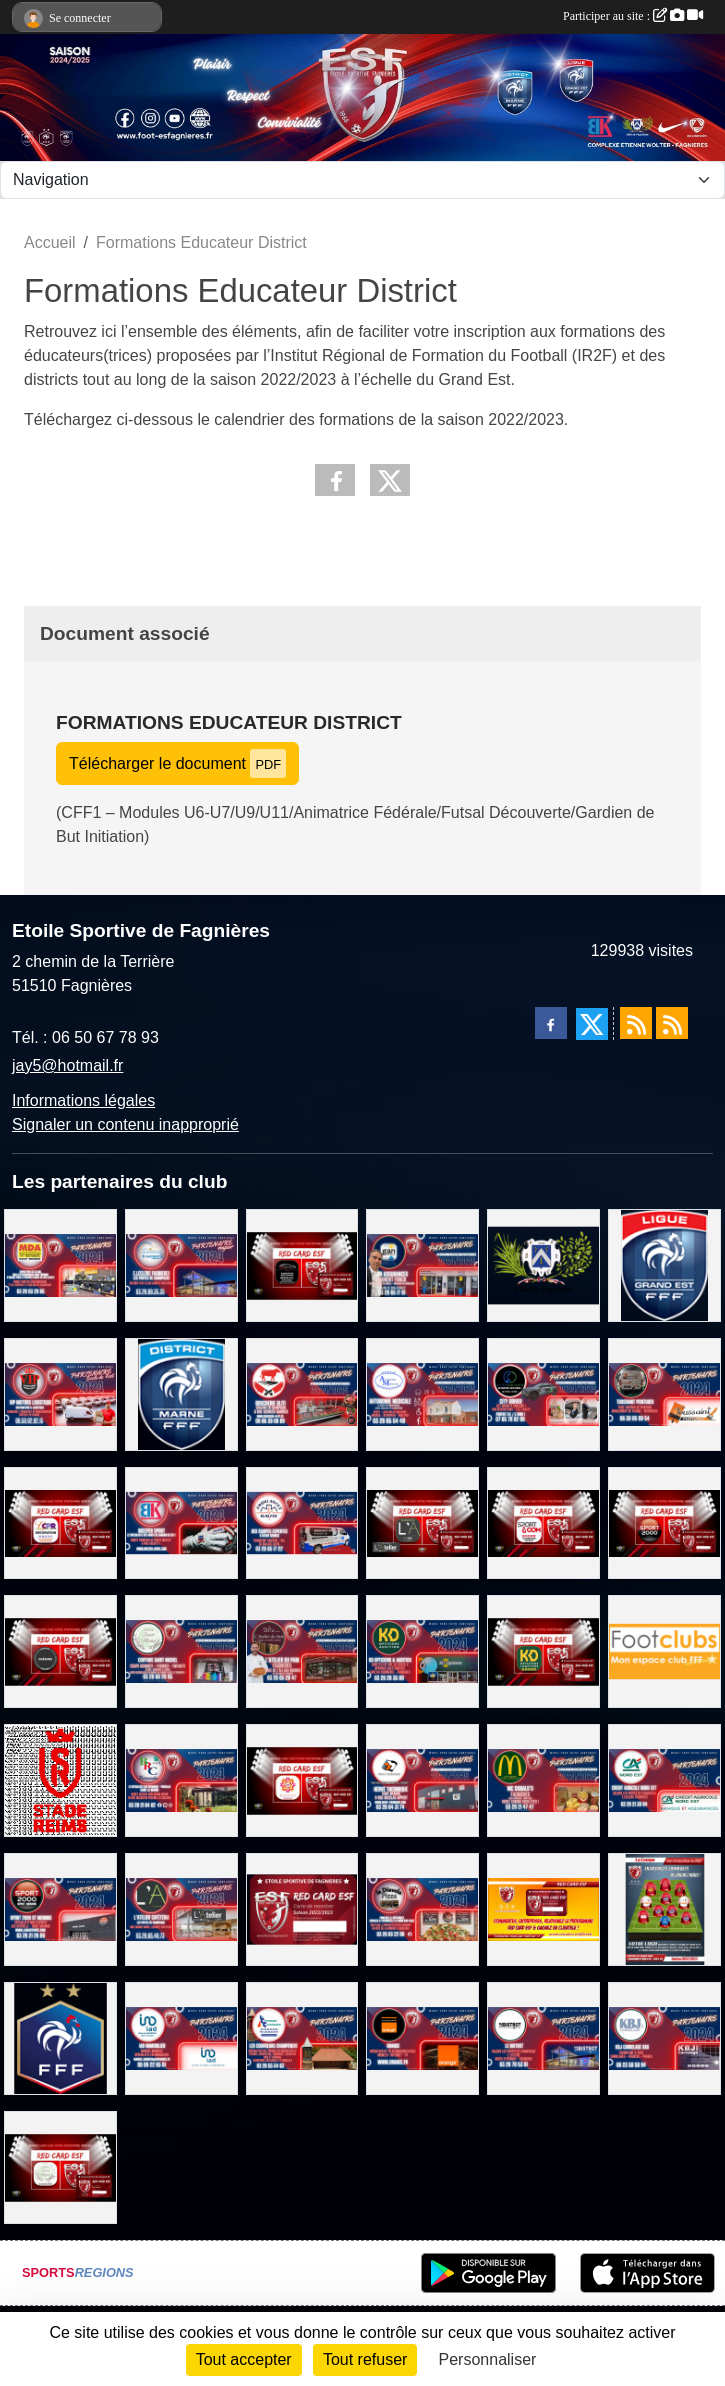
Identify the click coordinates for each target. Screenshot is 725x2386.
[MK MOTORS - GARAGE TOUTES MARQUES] (302, 1264)
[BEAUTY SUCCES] (302, 1779)
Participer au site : (633, 16)
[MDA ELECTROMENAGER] (60, 1264)
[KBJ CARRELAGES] (664, 2037)
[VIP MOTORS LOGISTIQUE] (60, 1392)
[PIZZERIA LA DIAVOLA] (422, 1908)
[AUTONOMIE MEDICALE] (422, 1392)
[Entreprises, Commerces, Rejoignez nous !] (664, 1908)
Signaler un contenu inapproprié (125, 1124)
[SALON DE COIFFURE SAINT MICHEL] (60, 2165)
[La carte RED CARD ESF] (302, 1908)
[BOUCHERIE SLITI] (302, 1392)
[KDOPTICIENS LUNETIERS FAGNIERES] (543, 1650)
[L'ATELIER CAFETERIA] (422, 1521)
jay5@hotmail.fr (67, 1065)
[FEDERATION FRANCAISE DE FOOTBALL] (60, 2037)
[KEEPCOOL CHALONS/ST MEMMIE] (60, 1650)
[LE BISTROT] (543, 2037)
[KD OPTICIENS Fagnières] (422, 1650)
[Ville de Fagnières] (543, 1264)
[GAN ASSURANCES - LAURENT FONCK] (422, 1264)
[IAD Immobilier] (181, 2037)
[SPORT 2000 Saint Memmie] (60, 1908)
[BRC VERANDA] (181, 1779)
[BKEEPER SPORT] (181, 1521)
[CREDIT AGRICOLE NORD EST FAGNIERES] (664, 1779)
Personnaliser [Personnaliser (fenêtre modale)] (488, 2359)
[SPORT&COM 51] (543, 1521)
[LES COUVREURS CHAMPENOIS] (302, 2037)
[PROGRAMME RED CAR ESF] (543, 1908)
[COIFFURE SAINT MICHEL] (181, 1650)
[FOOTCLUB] (664, 1650)
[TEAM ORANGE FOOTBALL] (422, 2037)
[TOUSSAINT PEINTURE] (664, 1392)
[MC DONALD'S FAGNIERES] (543, 1779)
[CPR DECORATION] (60, 1521)
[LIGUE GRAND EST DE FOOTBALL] (664, 1264)
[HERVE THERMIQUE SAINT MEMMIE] (422, 1779)
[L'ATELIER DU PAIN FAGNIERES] (302, 1650)
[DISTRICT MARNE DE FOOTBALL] (181, 1392)
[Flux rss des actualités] (636, 1023)
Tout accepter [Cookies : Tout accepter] (244, 2359)
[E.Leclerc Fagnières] (181, 1264)
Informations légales (83, 1100)
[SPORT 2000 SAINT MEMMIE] (664, 1521)
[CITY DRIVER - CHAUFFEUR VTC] (543, 1392)
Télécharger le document (177, 763)
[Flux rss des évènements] (672, 1023)
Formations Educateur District (229, 722)
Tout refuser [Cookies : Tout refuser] (365, 2359)
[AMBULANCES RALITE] (302, 1521)
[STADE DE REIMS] (60, 1779)
